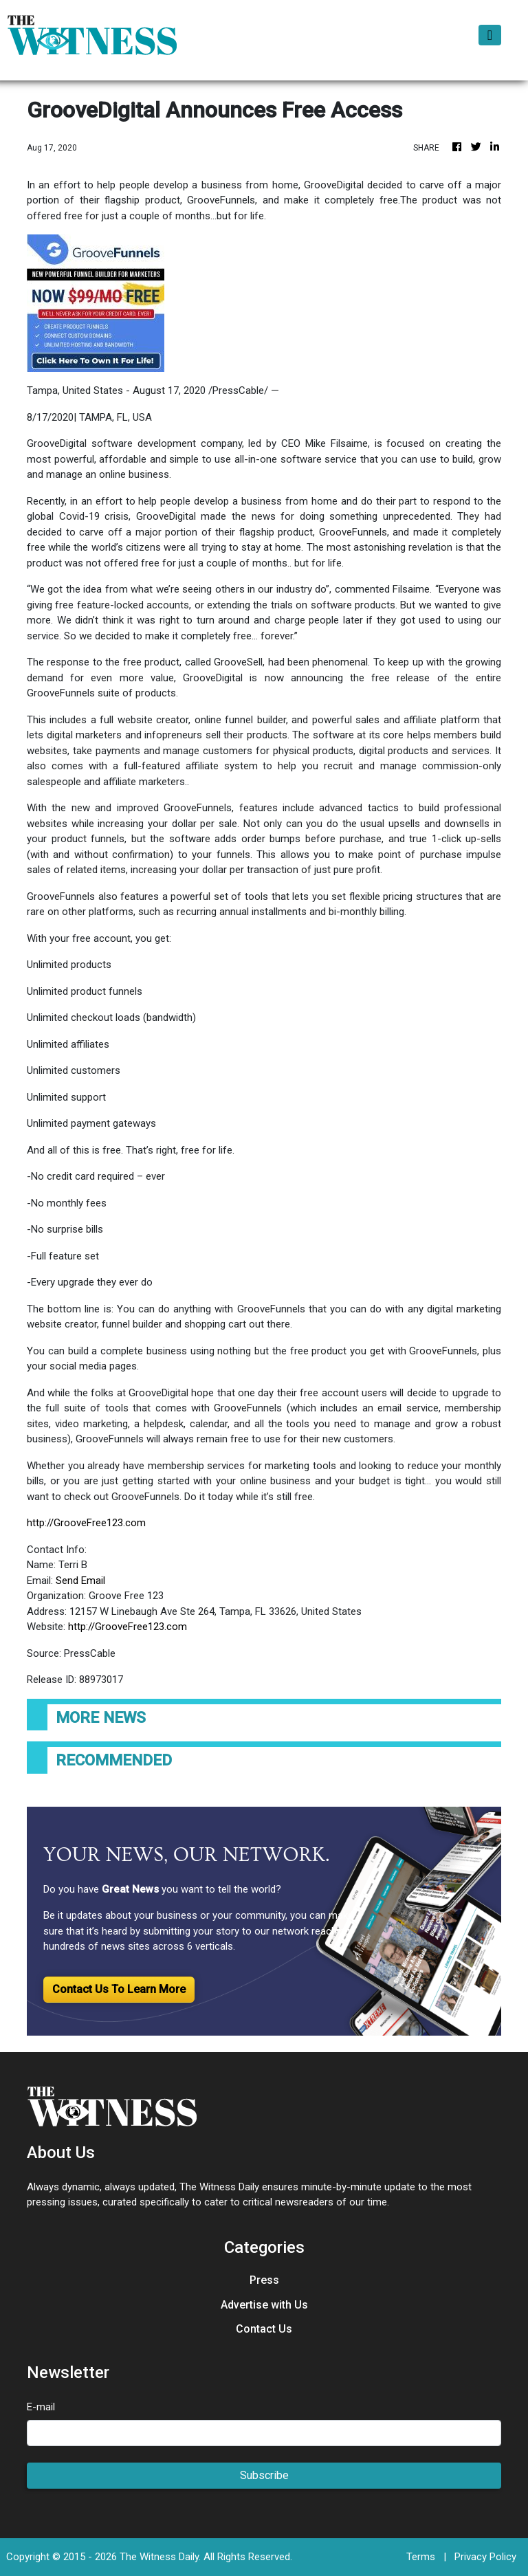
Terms (420, 2557)
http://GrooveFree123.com (86, 1523)
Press (264, 2280)
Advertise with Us (264, 2304)
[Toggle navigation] (489, 35)
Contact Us (264, 2328)
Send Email (80, 1580)
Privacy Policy (485, 2557)
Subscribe (264, 2475)
